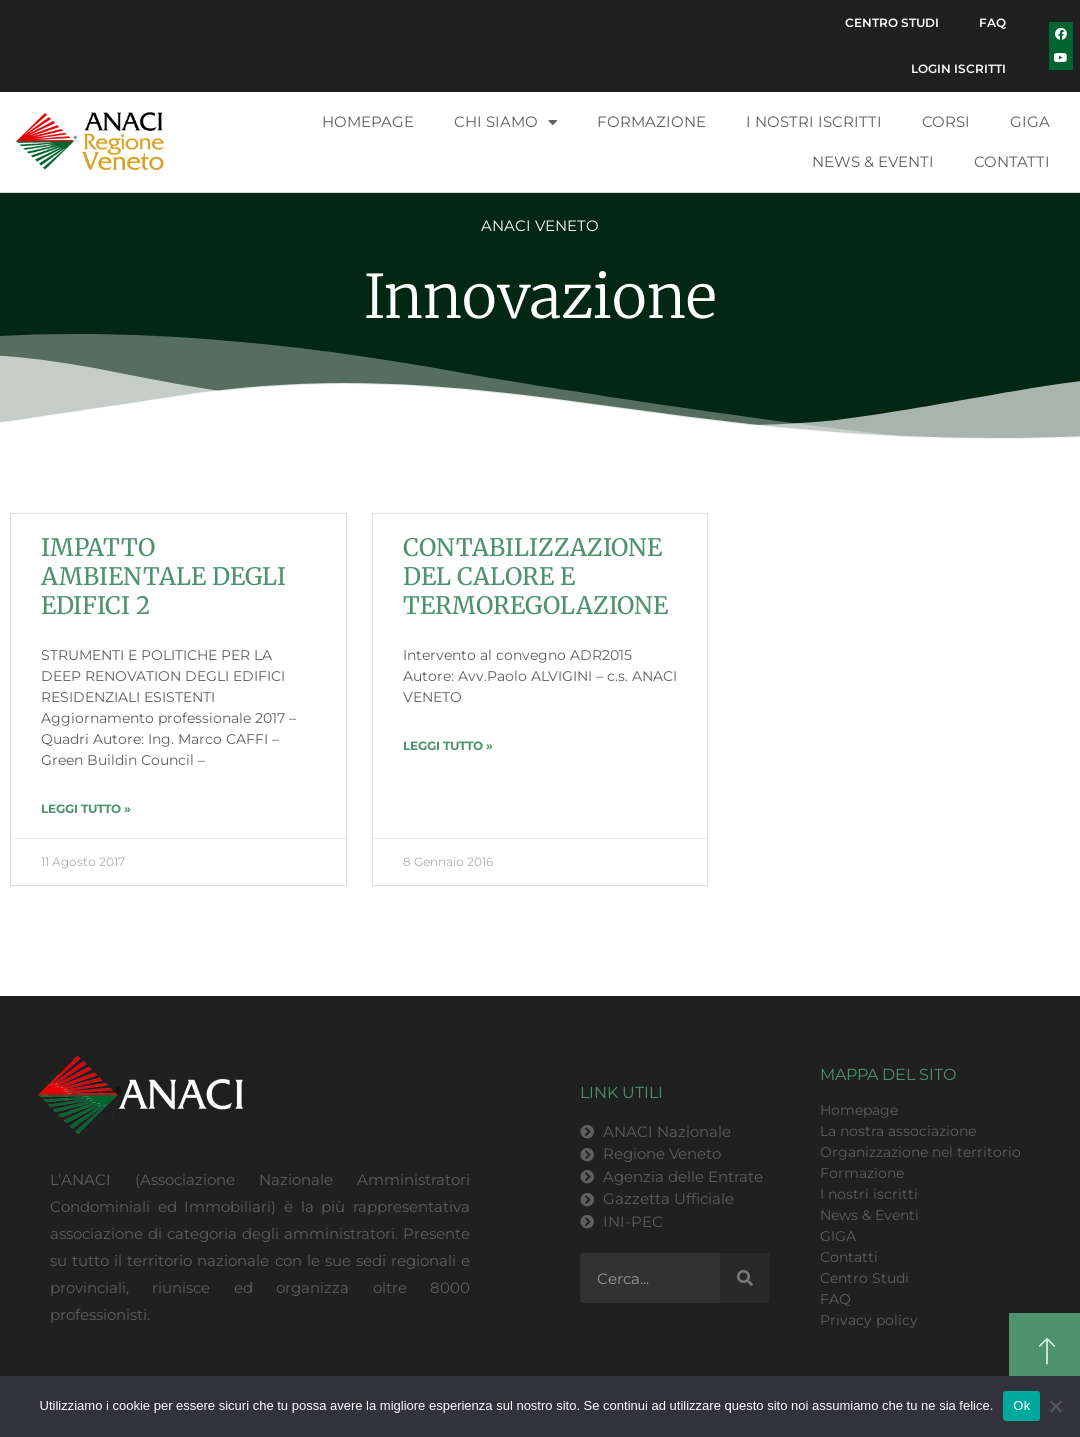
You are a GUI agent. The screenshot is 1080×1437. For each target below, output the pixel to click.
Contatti (1012, 161)
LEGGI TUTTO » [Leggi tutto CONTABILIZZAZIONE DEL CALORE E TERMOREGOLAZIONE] (448, 745)
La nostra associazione (898, 1131)
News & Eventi (873, 161)
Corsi (946, 121)
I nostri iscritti (814, 121)
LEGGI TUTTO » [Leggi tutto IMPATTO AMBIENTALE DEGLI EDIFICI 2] (86, 808)
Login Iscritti (958, 68)
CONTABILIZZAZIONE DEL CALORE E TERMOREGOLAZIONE (535, 576)
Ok (1021, 1405)
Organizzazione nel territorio (920, 1152)
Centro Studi (892, 22)
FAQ (992, 22)
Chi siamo (505, 122)
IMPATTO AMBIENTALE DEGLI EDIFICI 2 (163, 576)
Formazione (651, 121)
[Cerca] (745, 1278)
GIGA (1030, 121)
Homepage (368, 121)
